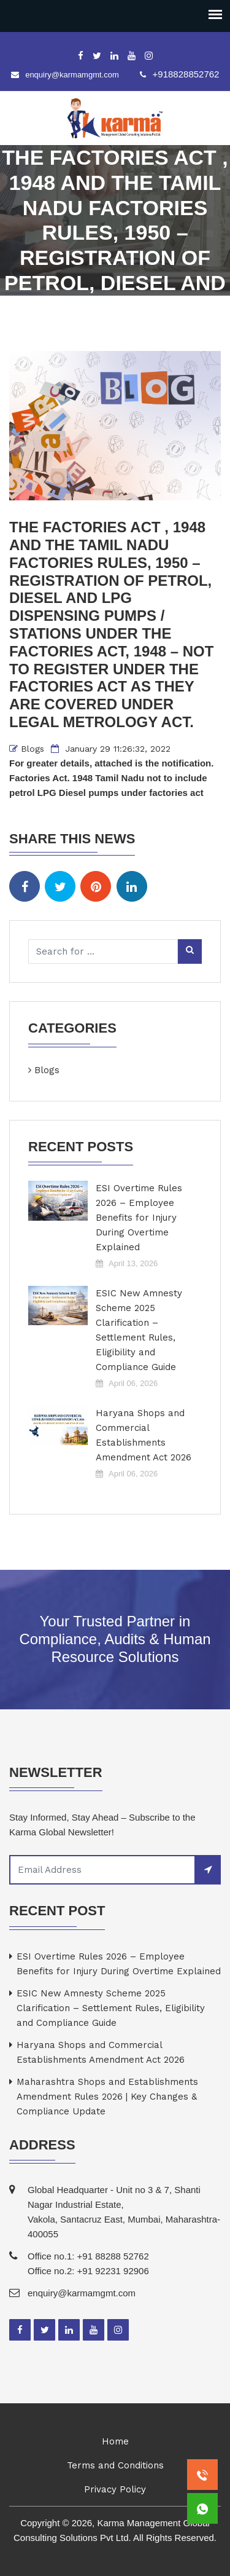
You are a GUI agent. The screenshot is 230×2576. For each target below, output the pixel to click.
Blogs (32, 749)
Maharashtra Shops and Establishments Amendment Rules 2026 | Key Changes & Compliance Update (107, 2096)
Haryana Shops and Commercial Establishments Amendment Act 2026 (143, 1435)
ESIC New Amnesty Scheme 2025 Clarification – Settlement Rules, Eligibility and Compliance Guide (139, 1330)
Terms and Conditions (115, 2465)
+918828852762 (186, 74)
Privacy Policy (115, 2489)
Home (115, 2441)
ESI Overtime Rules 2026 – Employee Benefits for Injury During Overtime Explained (139, 1218)
